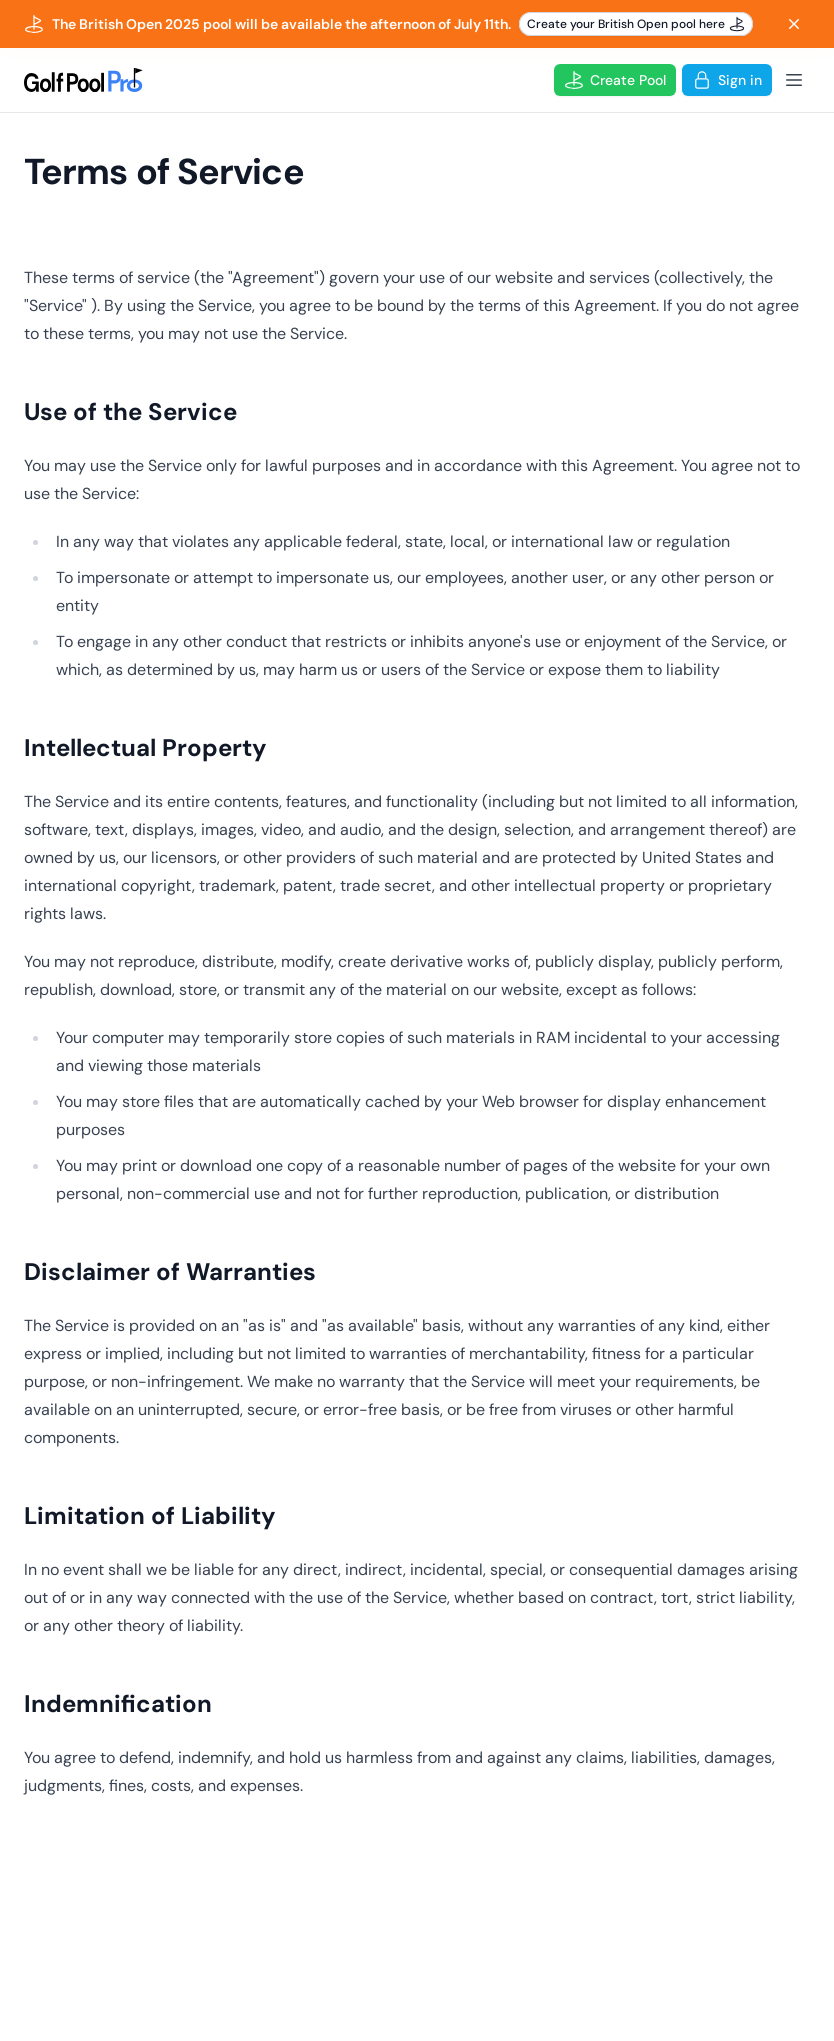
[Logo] (83, 80)
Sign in (727, 80)
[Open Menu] (794, 80)
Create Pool (615, 80)
